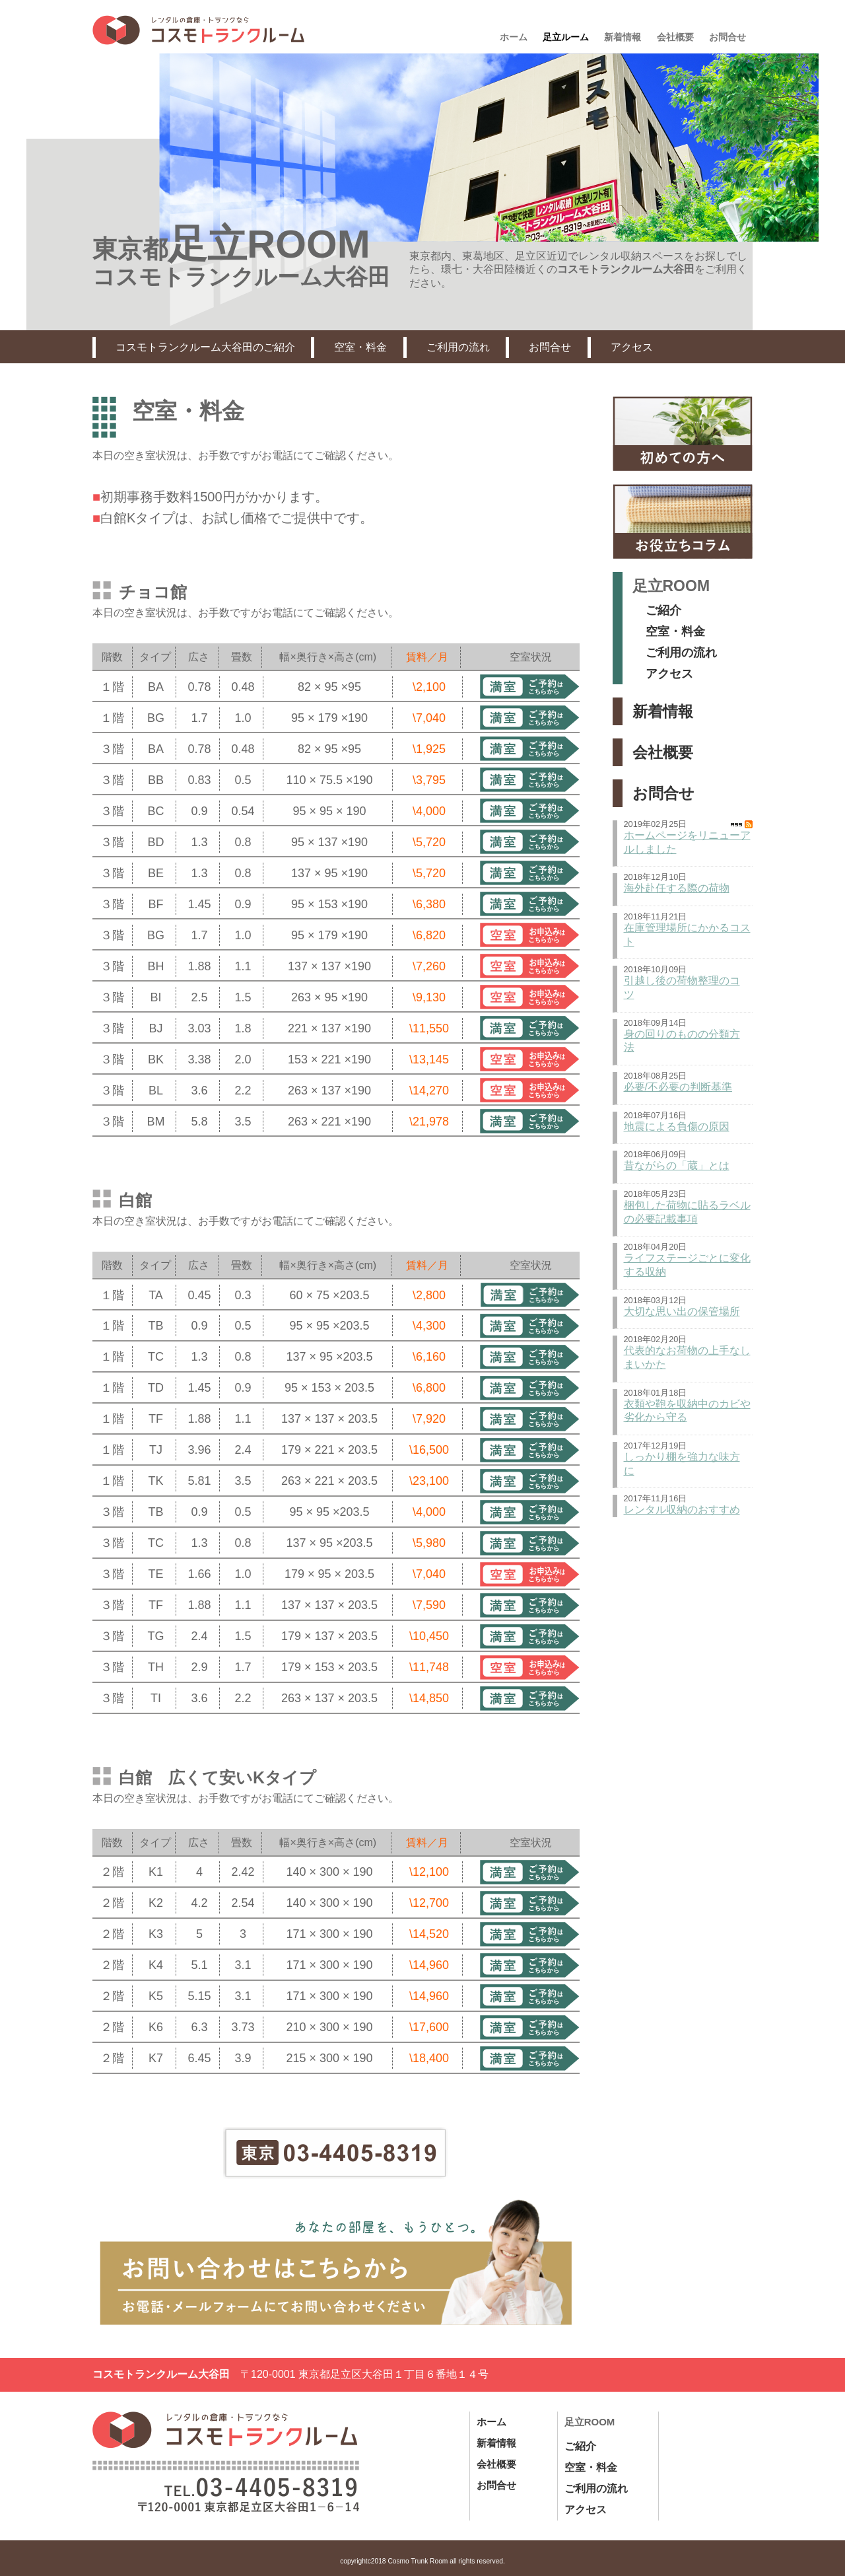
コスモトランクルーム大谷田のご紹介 (205, 347)
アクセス (632, 347)
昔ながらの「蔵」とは (676, 1165)
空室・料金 (360, 347)
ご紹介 (663, 610)
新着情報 (662, 711)
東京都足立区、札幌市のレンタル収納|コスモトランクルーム (198, 30)
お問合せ (550, 347)
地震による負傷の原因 (676, 1126)
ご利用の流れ (458, 347)
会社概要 (662, 752)
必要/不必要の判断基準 (678, 1086)
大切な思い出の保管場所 (682, 1311)
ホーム (491, 2421)
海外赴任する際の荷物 (676, 888)
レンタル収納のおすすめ (682, 1509)
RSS (742, 824)
